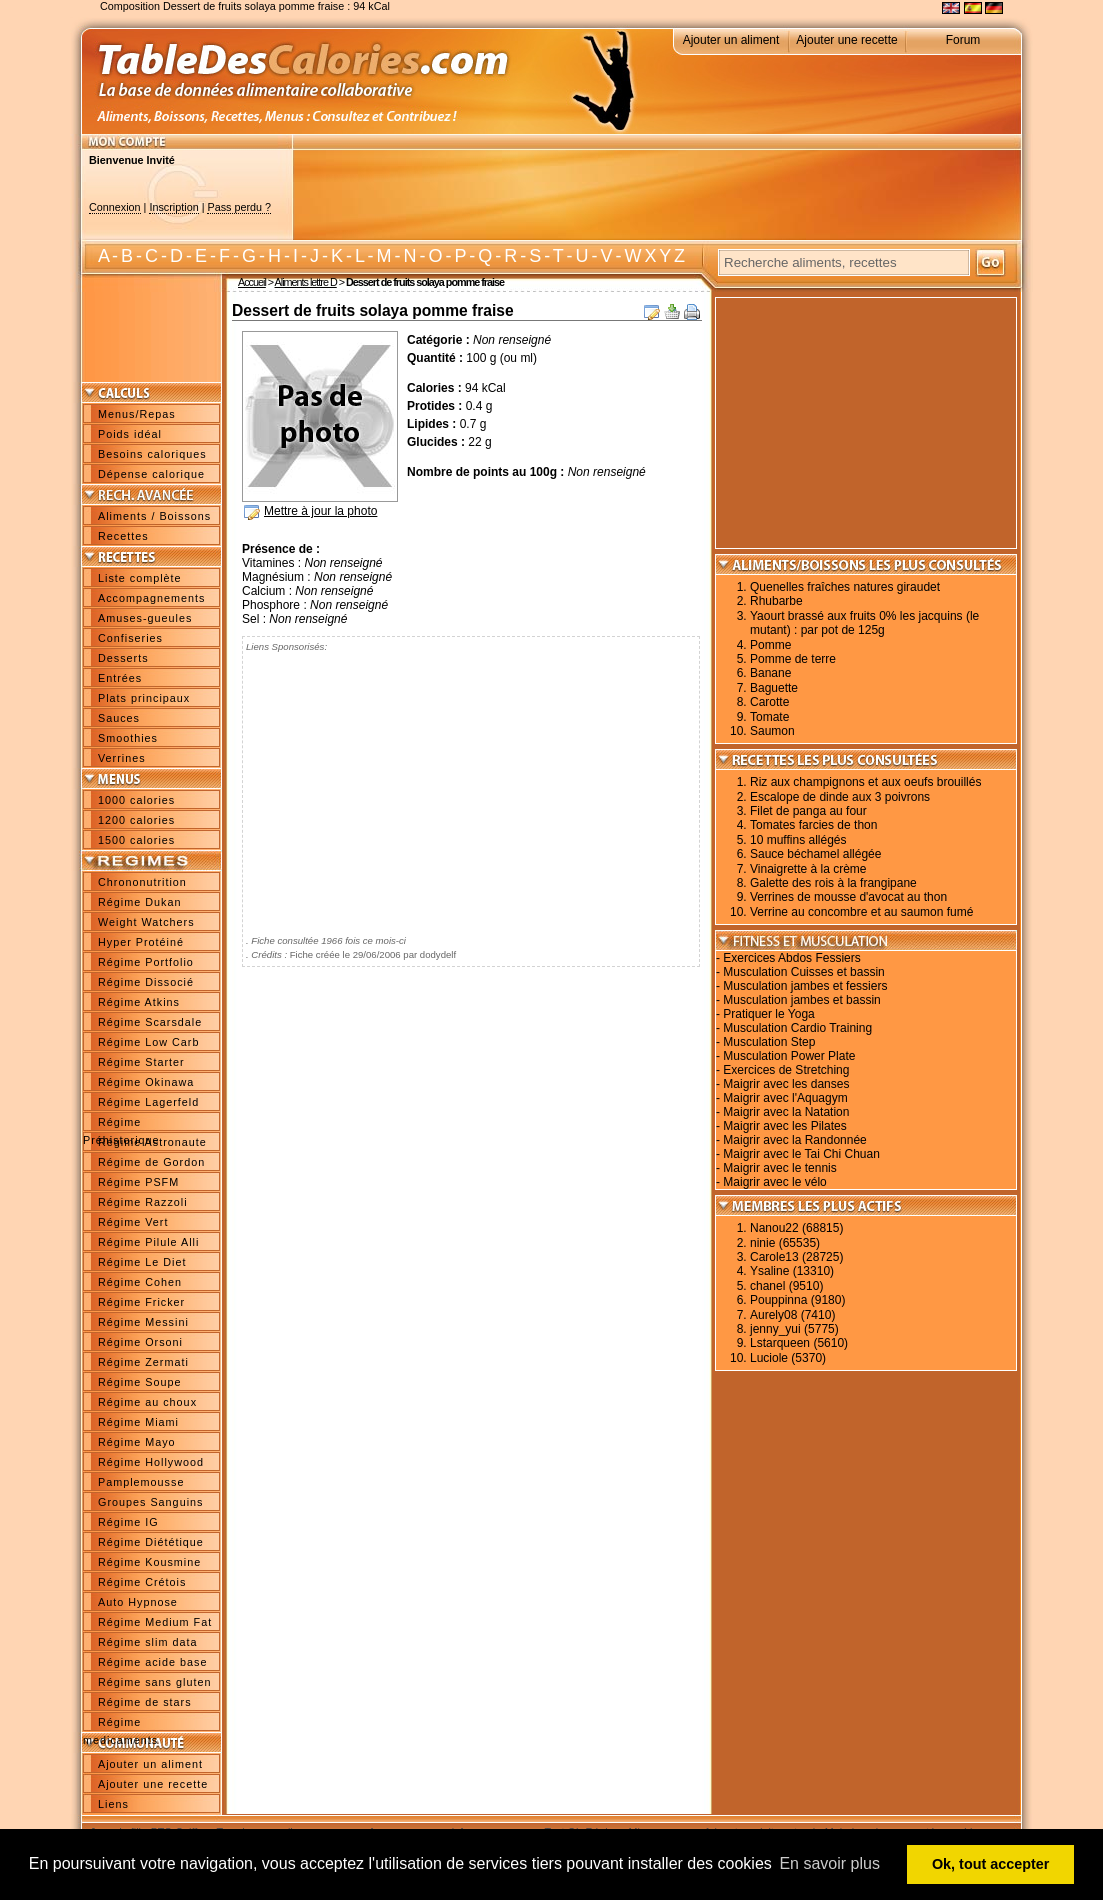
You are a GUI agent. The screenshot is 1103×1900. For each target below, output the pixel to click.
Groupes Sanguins (150, 1502)
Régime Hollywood (151, 1462)
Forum (963, 40)
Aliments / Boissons (154, 516)
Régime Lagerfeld (148, 1102)
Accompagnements (151, 598)
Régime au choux (147, 1402)
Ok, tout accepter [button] (991, 1864)
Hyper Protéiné (141, 942)
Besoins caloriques (152, 454)
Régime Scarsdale (150, 1022)
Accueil (252, 282)
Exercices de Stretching (786, 1070)
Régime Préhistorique (121, 1124)
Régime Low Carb (148, 1042)
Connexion (115, 207)
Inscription (173, 207)
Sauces (119, 718)
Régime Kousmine (149, 1562)
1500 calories (136, 840)
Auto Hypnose (138, 1602)
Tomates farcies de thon (813, 825)
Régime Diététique (151, 1542)
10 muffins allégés (798, 840)
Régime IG (128, 1522)
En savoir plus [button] (829, 1863)
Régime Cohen (140, 1282)
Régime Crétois (142, 1582)
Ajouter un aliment (731, 40)
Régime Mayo (137, 1442)
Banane (770, 673)
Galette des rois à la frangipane (833, 883)
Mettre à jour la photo (320, 511)
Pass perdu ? (239, 207)
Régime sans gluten (154, 1682)
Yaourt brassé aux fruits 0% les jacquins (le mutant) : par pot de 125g (864, 623)
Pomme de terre (793, 659)
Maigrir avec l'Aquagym (785, 1098)
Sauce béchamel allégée (815, 854)
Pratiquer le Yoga (768, 1014)
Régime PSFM (138, 1182)
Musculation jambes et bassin (801, 1000)
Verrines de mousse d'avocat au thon (848, 897)
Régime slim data (147, 1642)
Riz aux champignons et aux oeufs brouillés (865, 782)
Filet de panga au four (808, 811)
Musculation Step (769, 1042)
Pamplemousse (141, 1482)
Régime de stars (145, 1702)
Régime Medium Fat (155, 1622)
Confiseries (130, 638)
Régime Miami (138, 1422)
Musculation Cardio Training (797, 1028)
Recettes (123, 536)
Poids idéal (130, 434)
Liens (113, 1804)
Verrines (122, 758)
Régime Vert (133, 1222)
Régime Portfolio (146, 962)
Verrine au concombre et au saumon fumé (861, 912)
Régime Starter (141, 1062)
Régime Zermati (143, 1362)
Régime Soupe (139, 1382)
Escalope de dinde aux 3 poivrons (840, 797)
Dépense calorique (151, 474)
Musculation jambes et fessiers (805, 986)
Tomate (769, 717)
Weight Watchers (146, 922)
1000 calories (136, 800)
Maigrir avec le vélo (774, 1182)
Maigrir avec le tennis (779, 1168)
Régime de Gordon (151, 1162)
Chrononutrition (142, 882)
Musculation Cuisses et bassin (803, 972)
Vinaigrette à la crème (808, 869)
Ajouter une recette (846, 40)
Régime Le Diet (142, 1262)
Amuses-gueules (145, 618)
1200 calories (136, 820)
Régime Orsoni (140, 1342)
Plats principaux (144, 698)
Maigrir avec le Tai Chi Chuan (801, 1154)
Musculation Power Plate (789, 1056)
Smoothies (128, 738)
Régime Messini (143, 1322)
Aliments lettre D (306, 282)
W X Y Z (654, 256)
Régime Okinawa (146, 1082)
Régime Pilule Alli (148, 1242)
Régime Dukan (139, 902)
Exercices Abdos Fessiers (791, 958)
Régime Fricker (141, 1302)
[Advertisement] (657, 195)
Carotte (769, 702)
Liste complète (140, 578)
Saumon (772, 731)
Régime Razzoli (143, 1202)
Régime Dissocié (146, 982)
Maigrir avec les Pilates (784, 1126)
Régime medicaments (120, 1724)
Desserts (123, 658)
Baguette (774, 688)
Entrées (120, 678)
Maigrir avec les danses (786, 1084)
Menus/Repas (137, 414)
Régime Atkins (139, 1002)
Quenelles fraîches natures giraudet (845, 587)
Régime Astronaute (152, 1142)
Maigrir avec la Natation (786, 1112)
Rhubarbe (776, 601)
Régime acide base (152, 1662)
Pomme (770, 645)
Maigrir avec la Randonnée (794, 1140)
